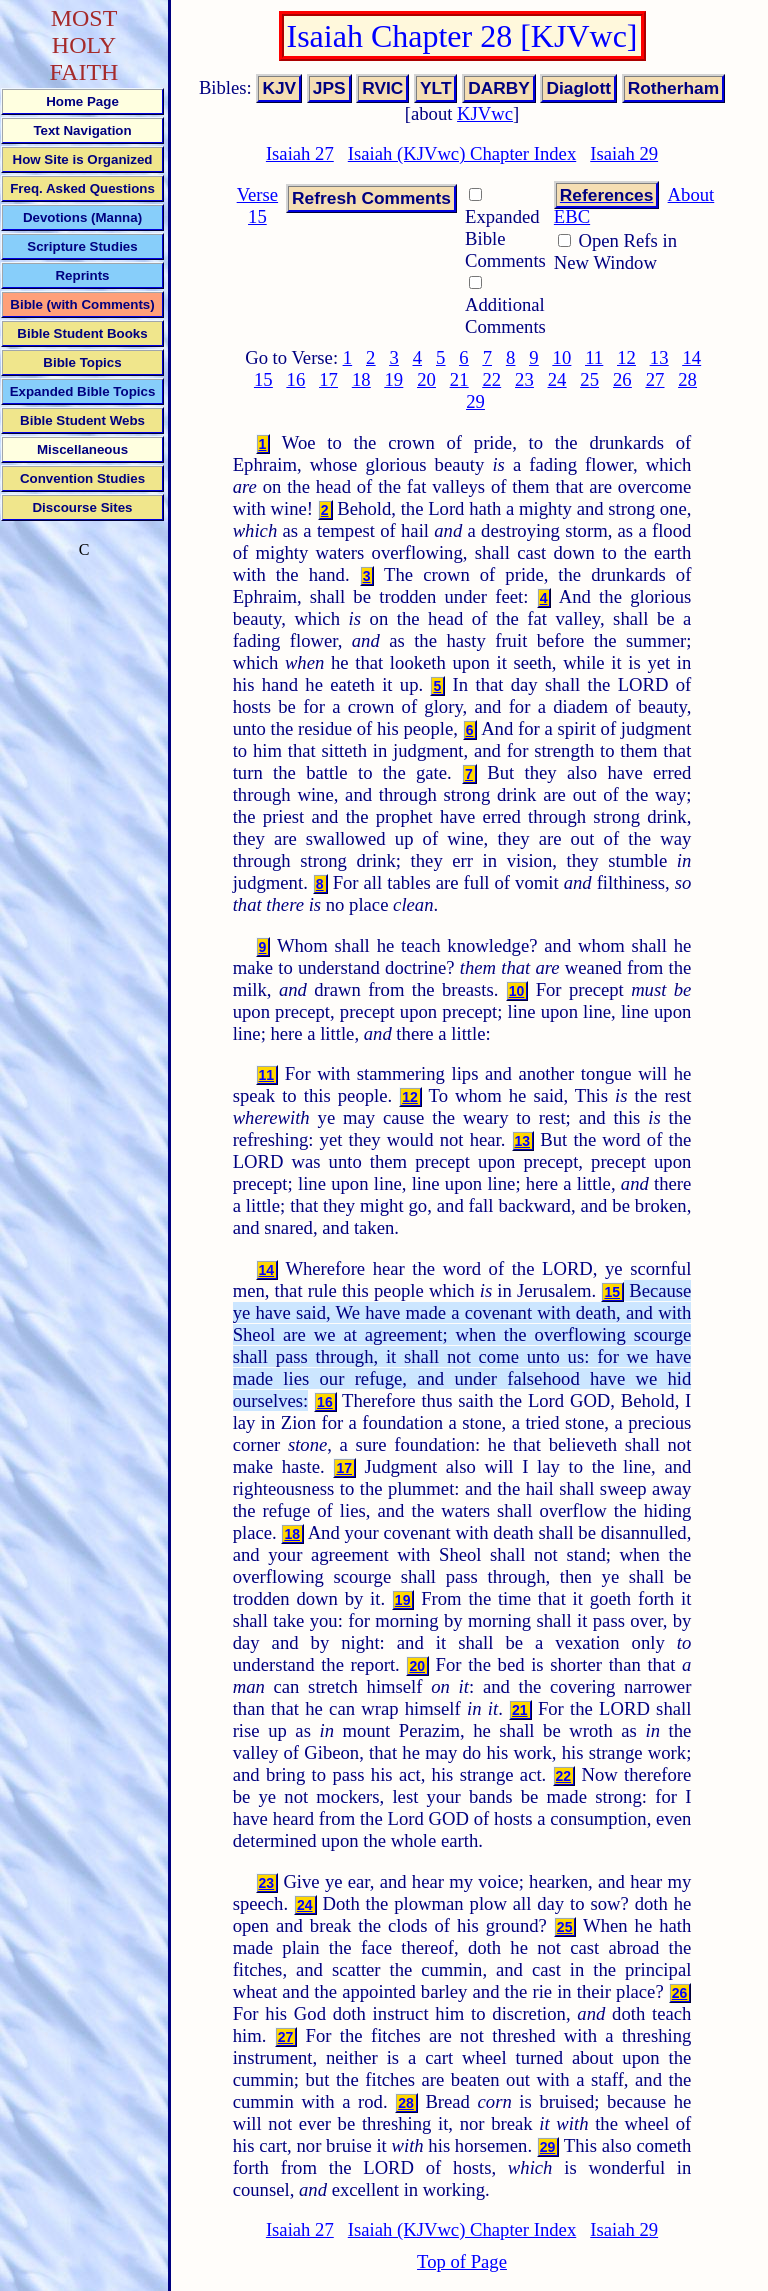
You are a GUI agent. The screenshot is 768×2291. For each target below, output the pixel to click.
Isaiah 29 (624, 153)
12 (626, 357)
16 (296, 379)
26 (622, 379)
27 (655, 379)
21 (459, 379)
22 (491, 379)
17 (328, 379)
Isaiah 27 (300, 153)
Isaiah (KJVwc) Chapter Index (462, 153)
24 (557, 379)
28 (687, 379)
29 (475, 401)
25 (589, 379)
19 (394, 379)
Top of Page (462, 2261)
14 (691, 357)
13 (659, 357)
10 (562, 357)
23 (524, 379)
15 (263, 379)
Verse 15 (257, 205)
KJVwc (485, 113)
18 (361, 379)
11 (594, 357)
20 (426, 379)
